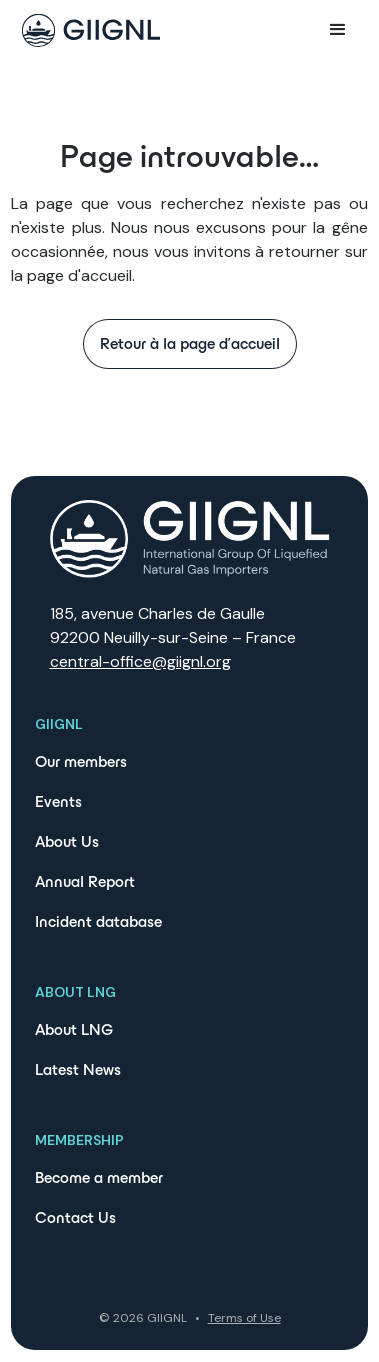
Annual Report (85, 881)
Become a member (99, 1177)
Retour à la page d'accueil (190, 343)
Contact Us (75, 1217)
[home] (86, 30)
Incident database (98, 921)
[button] (338, 30)
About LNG (74, 1029)
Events (58, 801)
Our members (81, 761)
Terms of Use (244, 1318)
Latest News (78, 1069)
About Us (67, 841)
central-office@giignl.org (140, 661)
